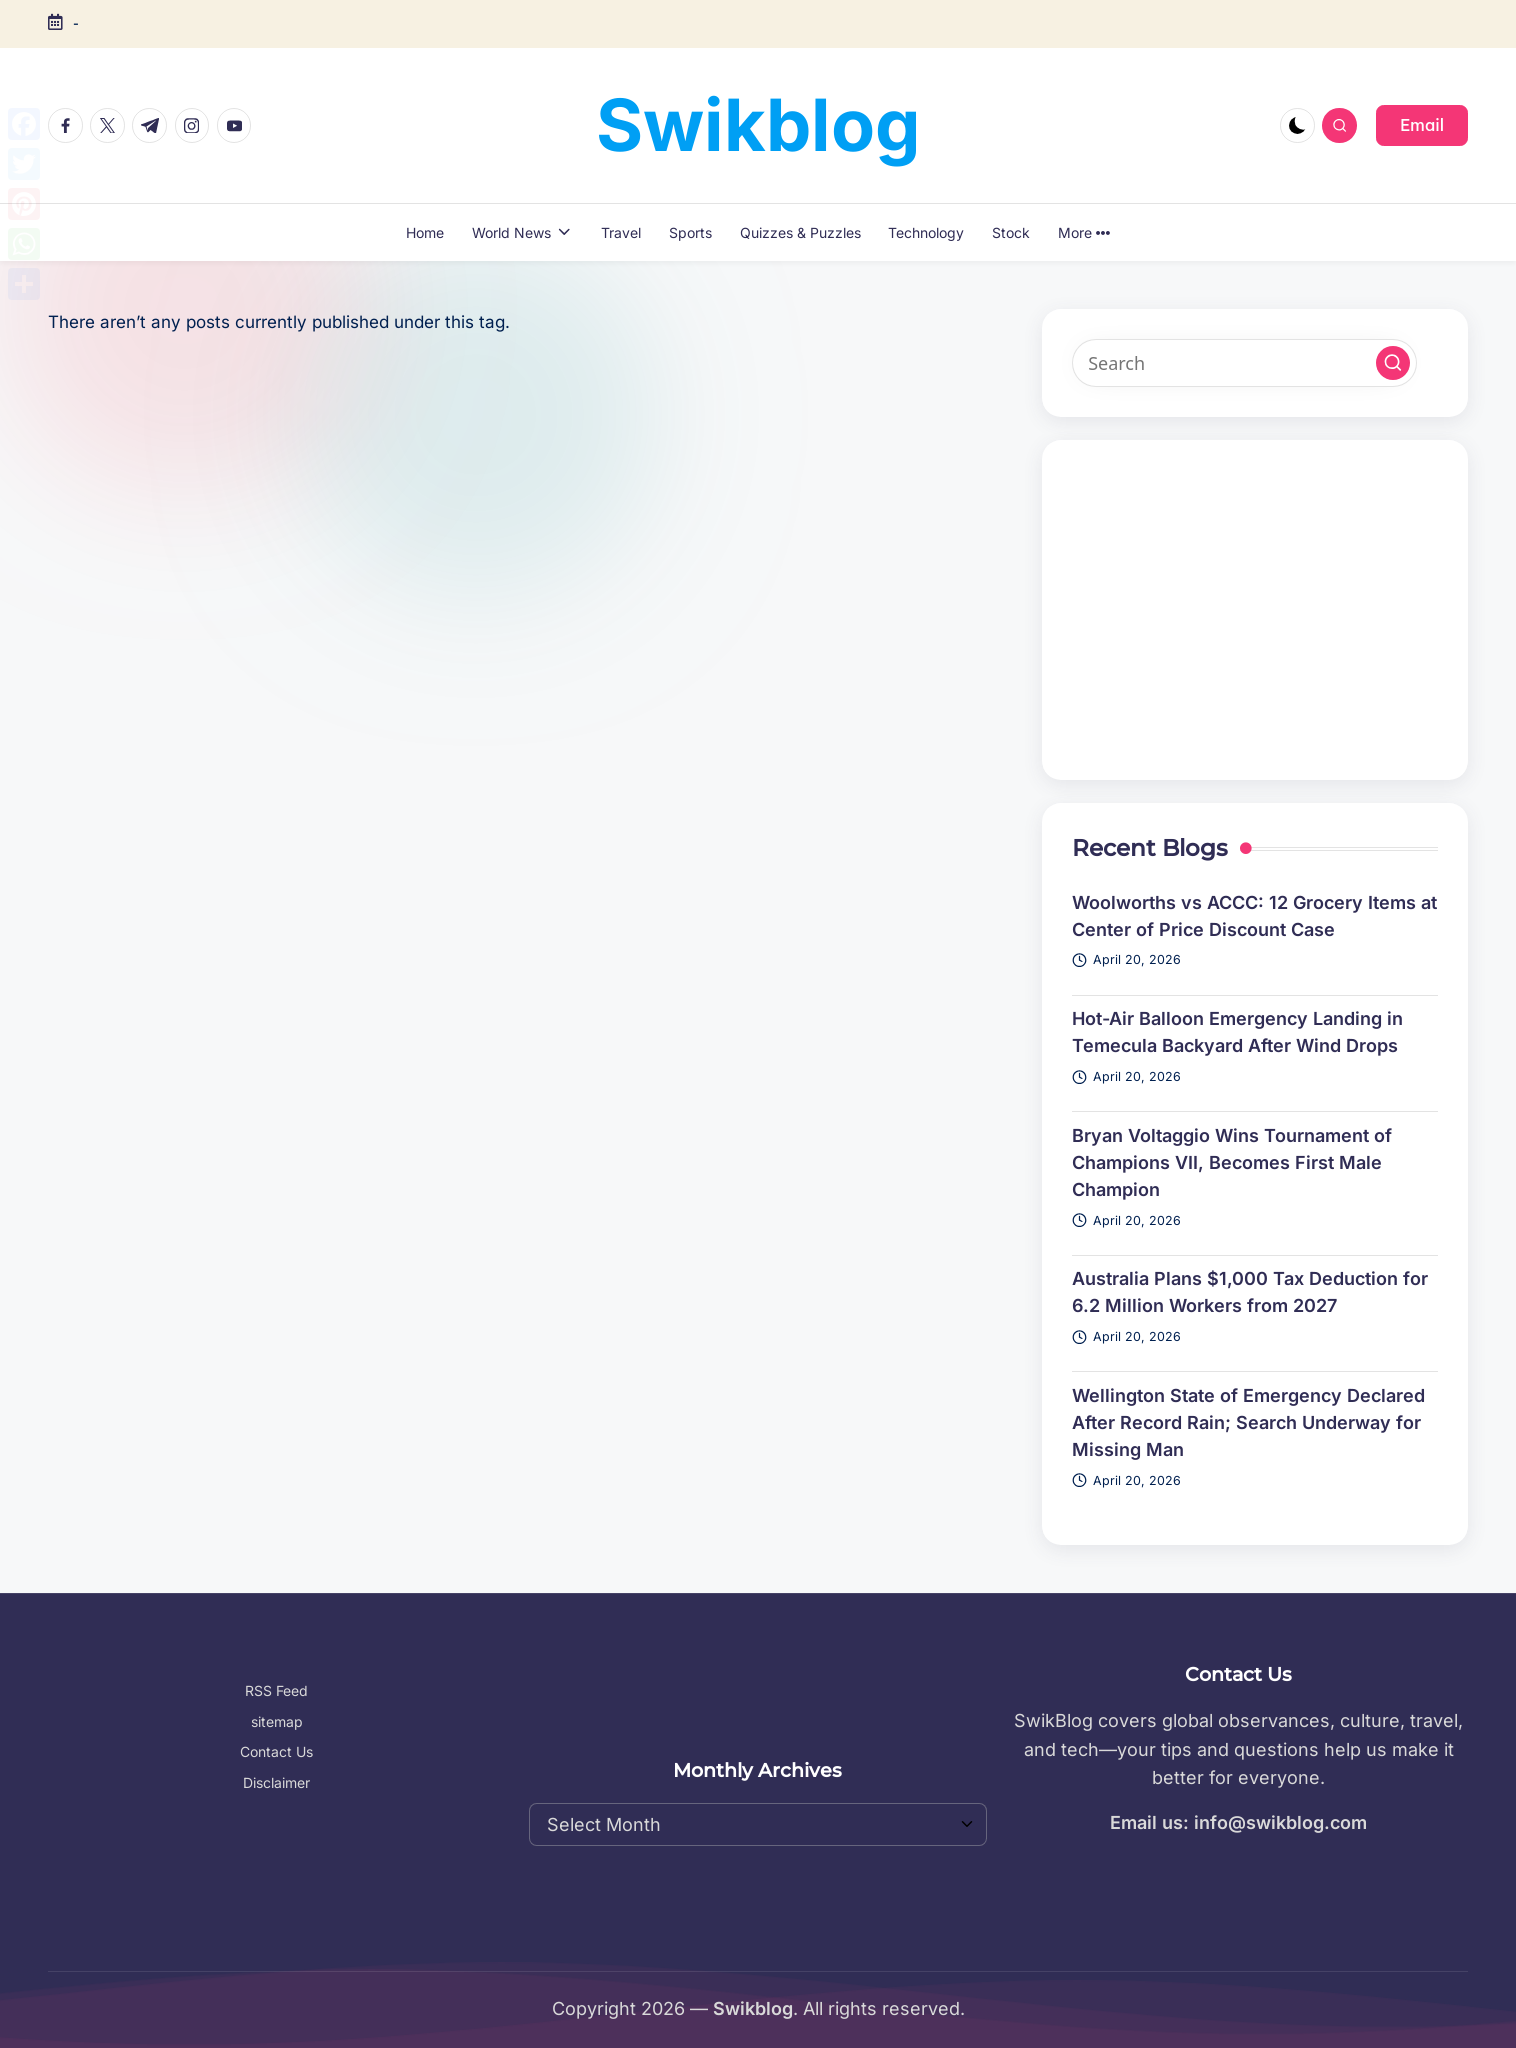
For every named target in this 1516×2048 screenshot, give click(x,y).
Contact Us (276, 1751)
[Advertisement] (1255, 610)
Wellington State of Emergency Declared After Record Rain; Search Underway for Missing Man (1248, 1422)
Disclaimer (276, 1782)
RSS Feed (276, 1690)
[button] (1422, 125)
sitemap (277, 1721)
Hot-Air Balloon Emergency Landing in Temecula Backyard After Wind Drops (1237, 1032)
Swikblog (758, 124)
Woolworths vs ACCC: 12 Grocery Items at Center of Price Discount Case (1254, 916)
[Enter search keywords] (1245, 363)
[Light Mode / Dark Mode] (1297, 125)
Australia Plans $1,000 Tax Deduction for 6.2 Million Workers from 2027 (1250, 1292)
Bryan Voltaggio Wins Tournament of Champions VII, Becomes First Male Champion (1232, 1162)
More (1084, 232)
